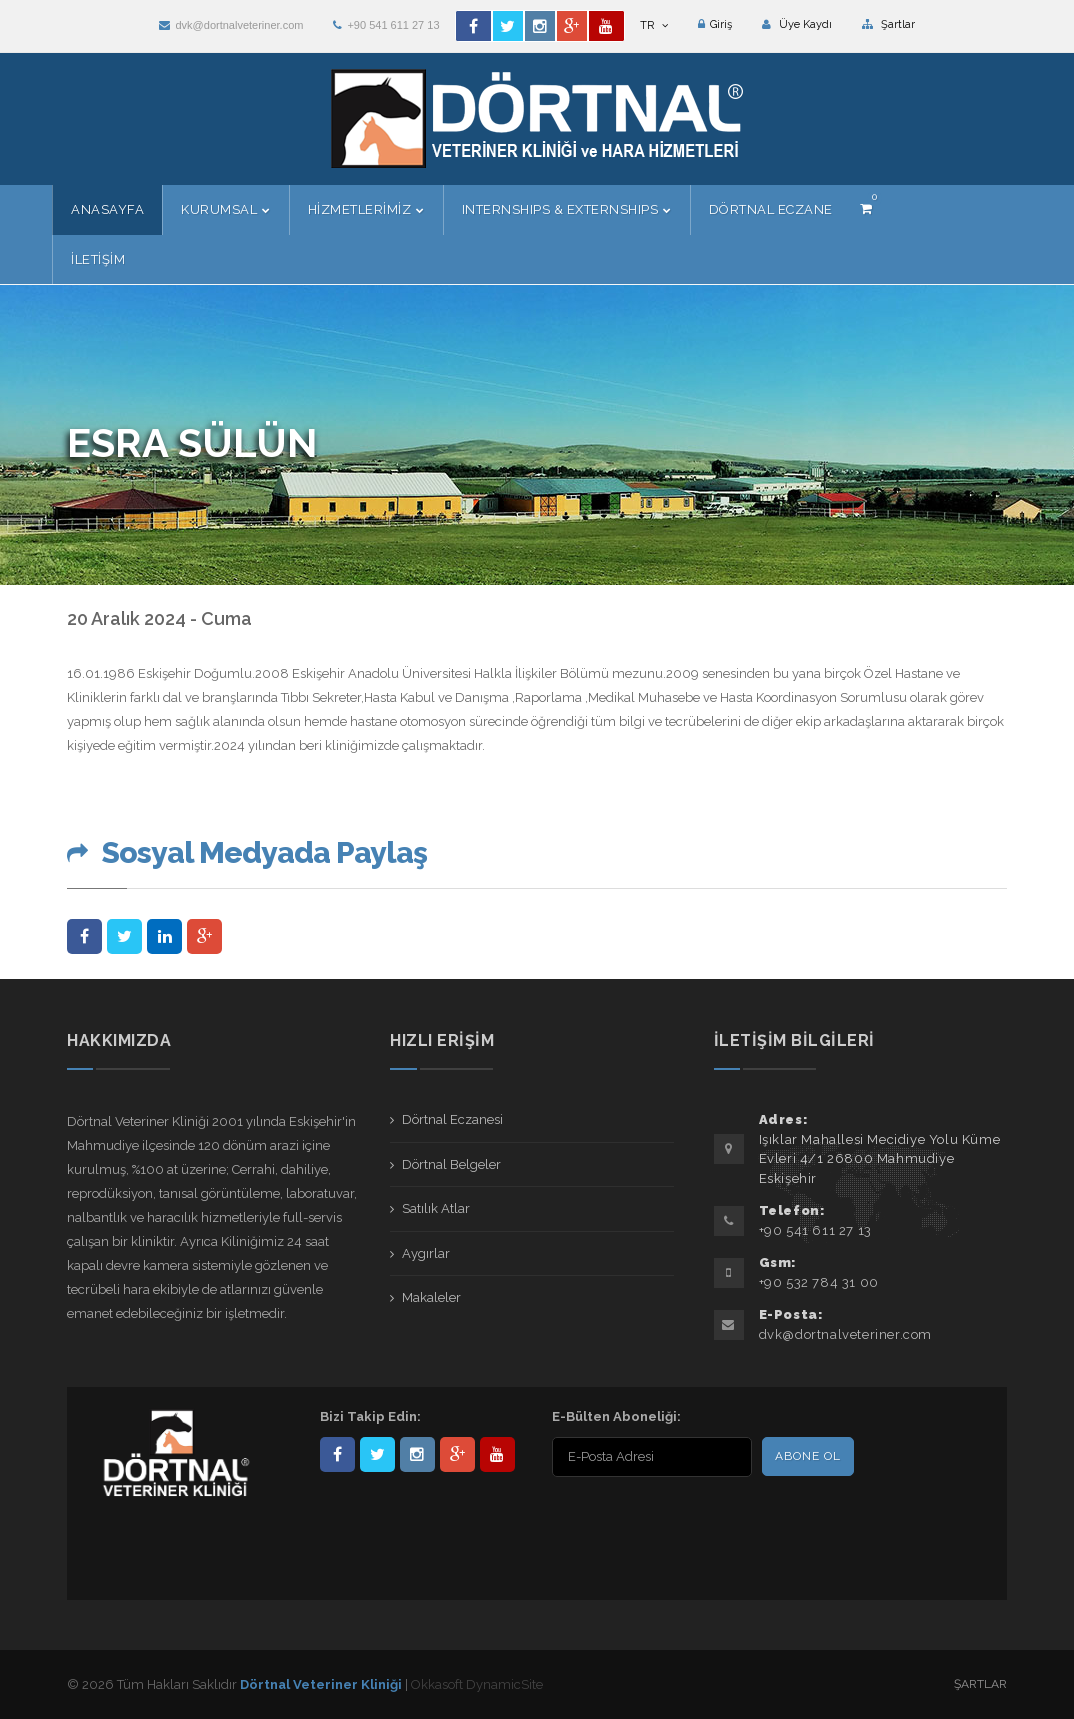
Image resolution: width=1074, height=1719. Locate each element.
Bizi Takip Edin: (370, 1416)
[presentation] (681, 1521)
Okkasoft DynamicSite (477, 1684)
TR (654, 25)
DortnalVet (377, 1454)
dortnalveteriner (417, 1454)
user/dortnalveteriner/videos (497, 1454)
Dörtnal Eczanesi (452, 1119)
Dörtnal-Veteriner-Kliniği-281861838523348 (337, 1454)
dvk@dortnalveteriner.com (231, 25)
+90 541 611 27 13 (386, 25)
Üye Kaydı (797, 24)
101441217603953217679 (457, 1454)
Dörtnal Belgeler (451, 1164)
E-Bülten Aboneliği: (616, 1416)
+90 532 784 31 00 (819, 1282)
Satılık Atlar (436, 1208)
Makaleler (431, 1297)
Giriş (715, 24)
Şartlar (888, 24)
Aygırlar (426, 1253)
